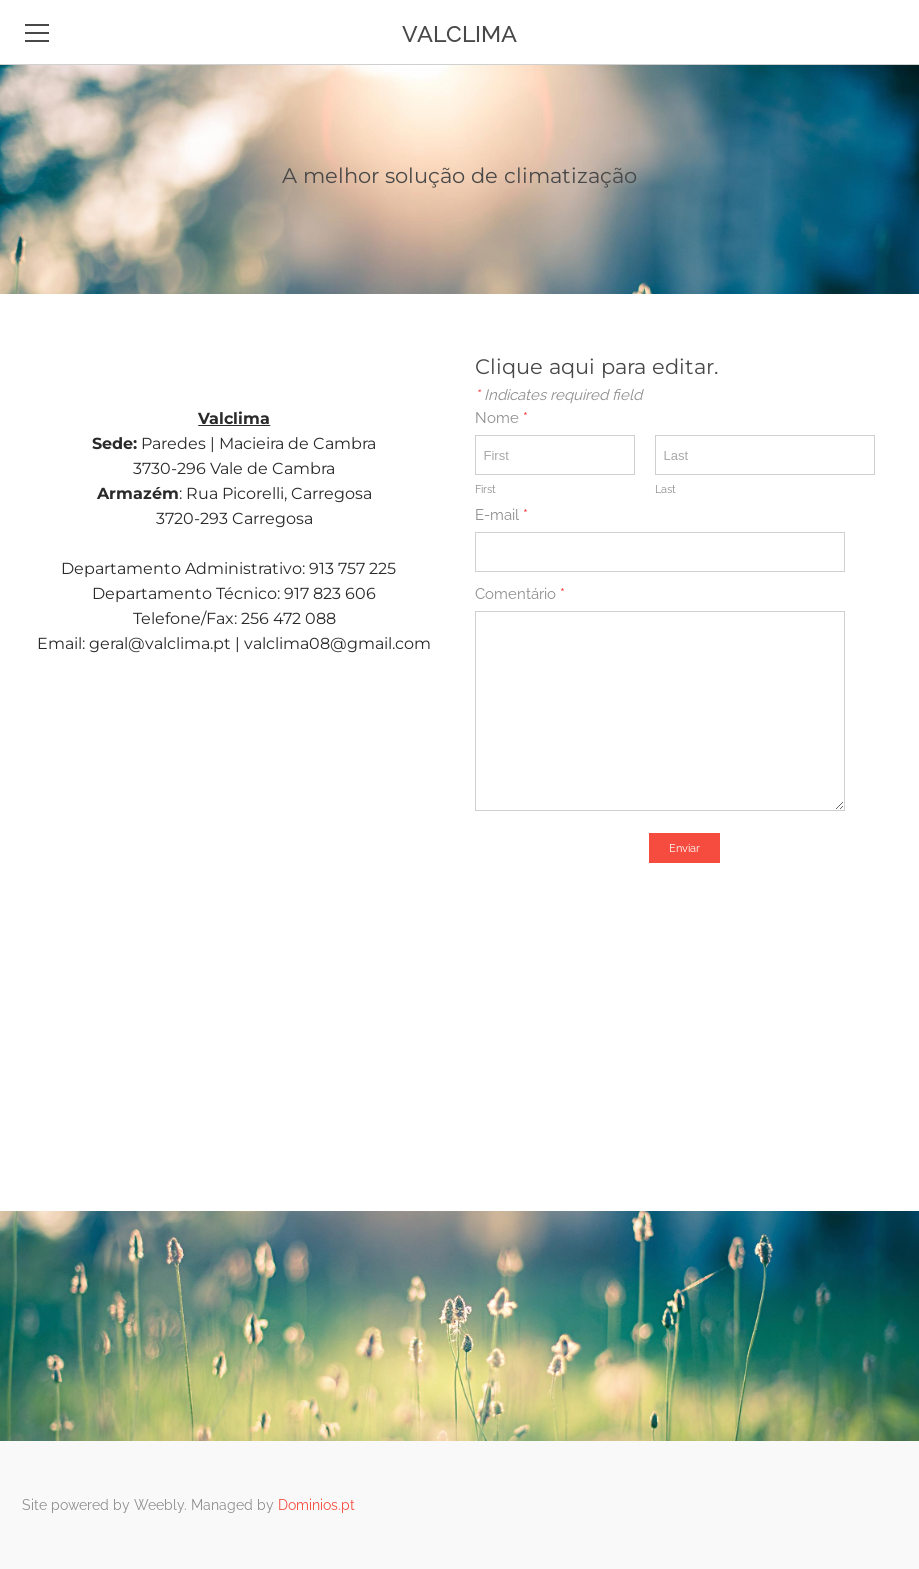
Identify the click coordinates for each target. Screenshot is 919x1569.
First (485, 489)
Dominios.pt (316, 1505)
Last (665, 489)
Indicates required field (558, 395)
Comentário (520, 594)
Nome (501, 418)
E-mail (501, 515)
